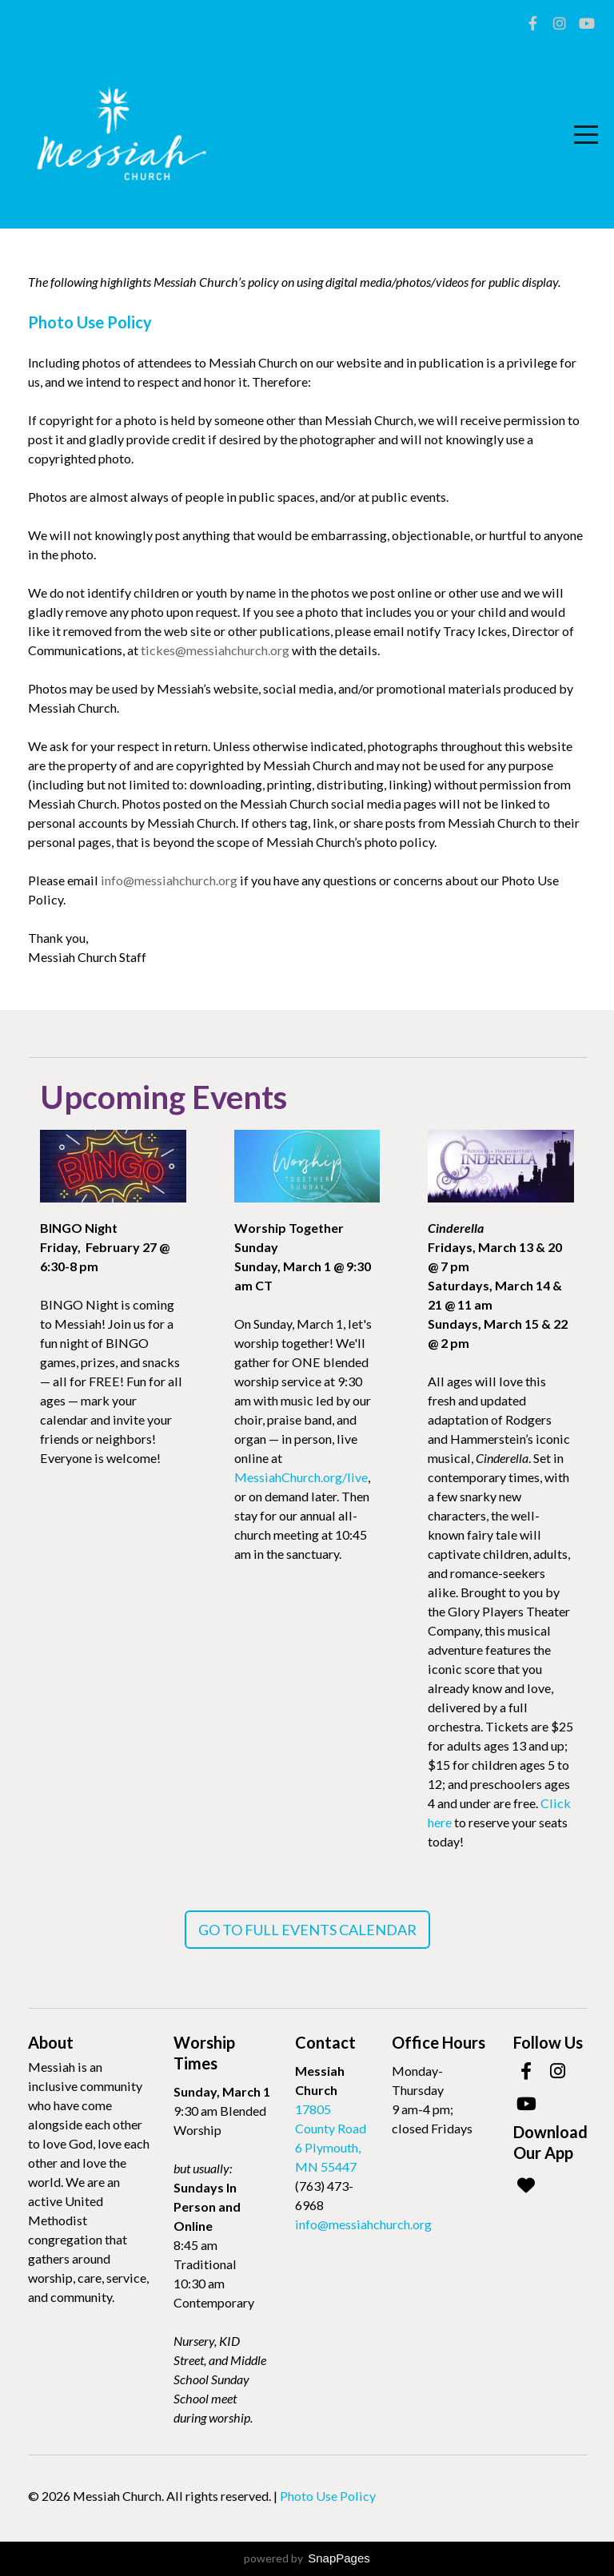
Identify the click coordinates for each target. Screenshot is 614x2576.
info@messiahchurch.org (169, 880)
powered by (307, 2558)
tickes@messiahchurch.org (215, 650)
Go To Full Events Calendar (307, 1929)
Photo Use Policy (328, 2495)
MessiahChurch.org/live (301, 1477)
